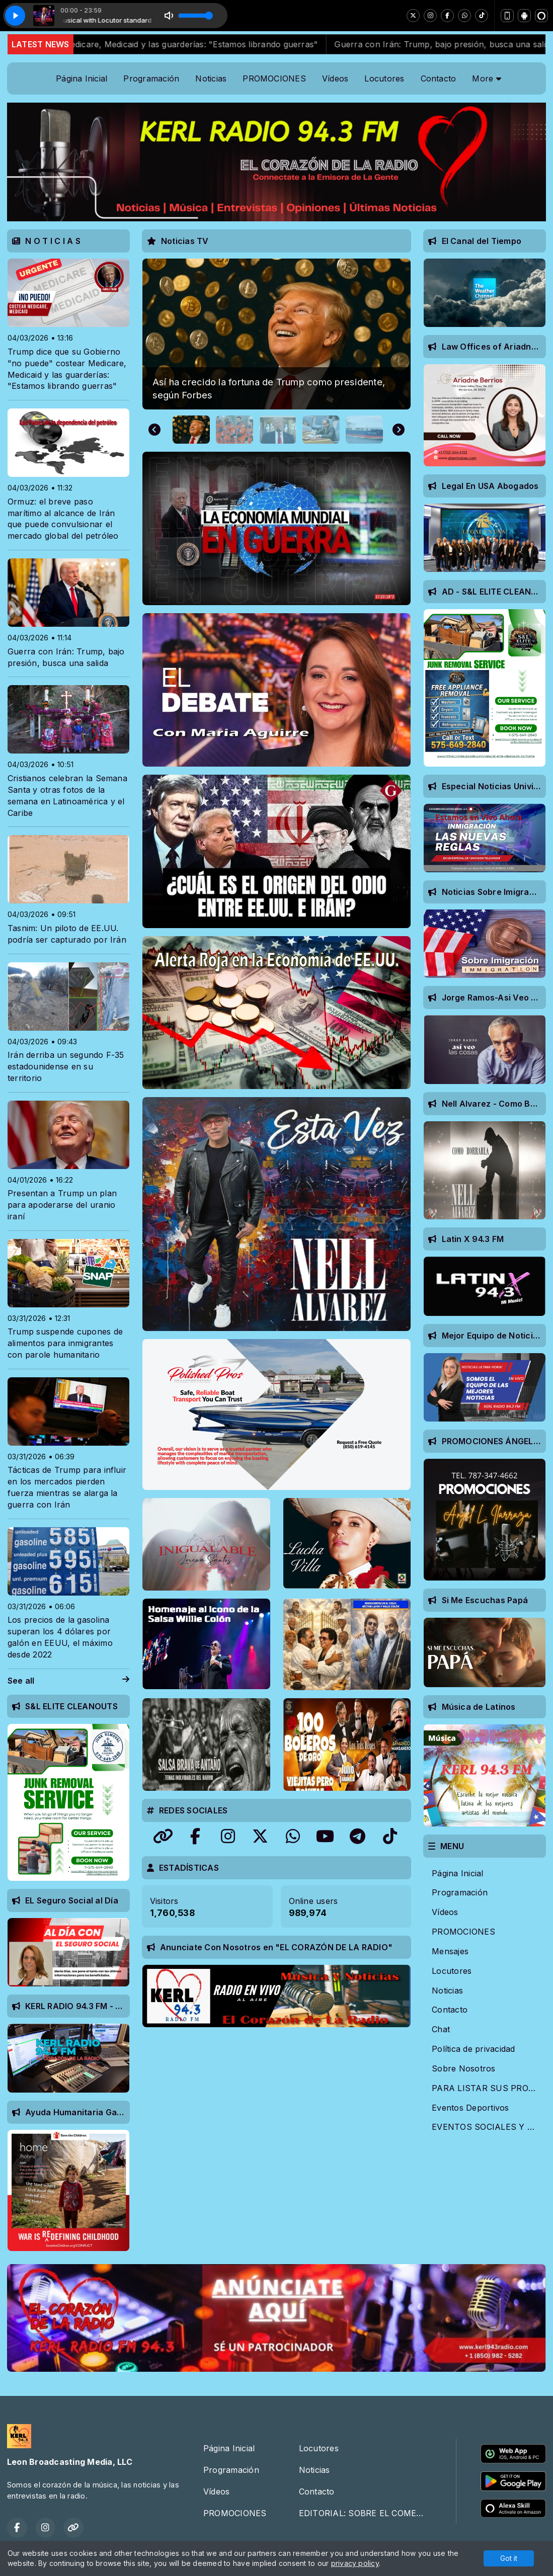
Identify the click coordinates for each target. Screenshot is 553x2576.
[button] (191, 430)
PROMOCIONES (274, 78)
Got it (508, 2558)
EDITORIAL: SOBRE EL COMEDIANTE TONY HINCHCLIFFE (365, 2513)
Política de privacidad (473, 2049)
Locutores (384, 78)
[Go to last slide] (154, 430)
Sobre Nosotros (463, 2068)
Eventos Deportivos (470, 2108)
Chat (441, 2029)
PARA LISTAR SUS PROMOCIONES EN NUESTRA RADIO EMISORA (488, 2088)
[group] (276, 334)
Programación (151, 78)
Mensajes (450, 1951)
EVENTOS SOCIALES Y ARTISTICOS (488, 2127)
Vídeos (335, 78)
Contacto (438, 78)
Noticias (210, 78)
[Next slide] (398, 430)
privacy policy (355, 2563)
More (486, 78)
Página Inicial (81, 78)
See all (68, 1681)
